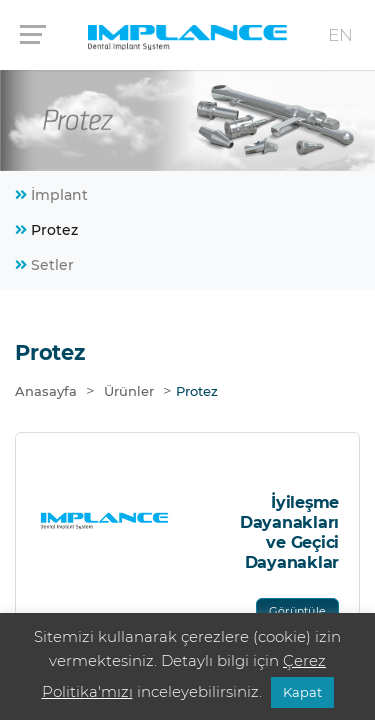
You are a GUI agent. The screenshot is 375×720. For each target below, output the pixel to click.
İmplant (51, 195)
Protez (46, 230)
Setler (44, 265)
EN (340, 35)
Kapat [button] (302, 692)
